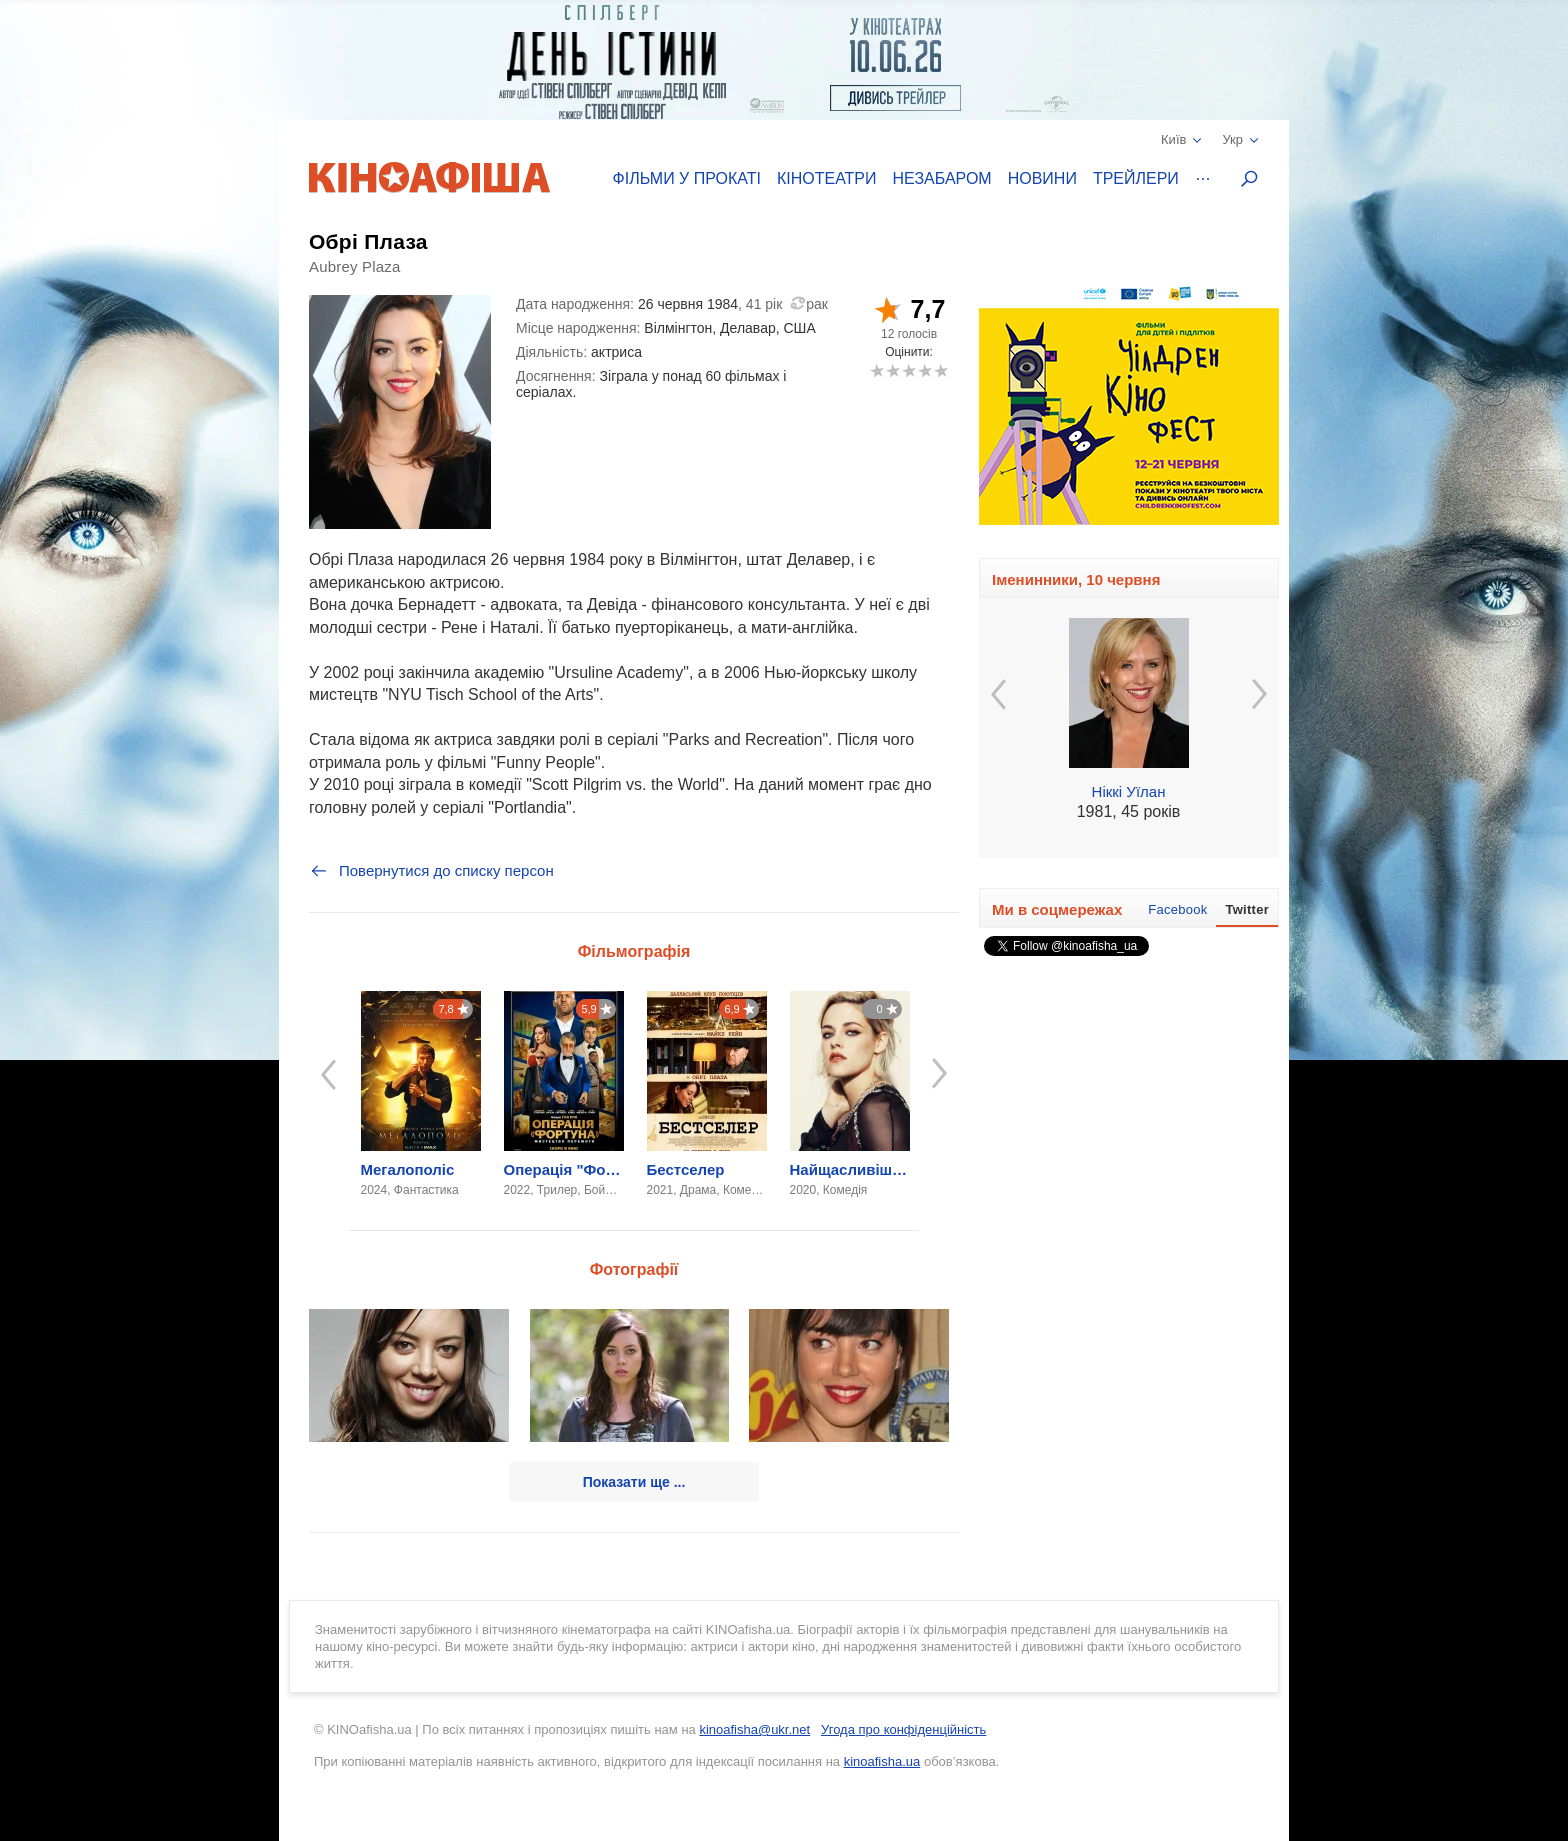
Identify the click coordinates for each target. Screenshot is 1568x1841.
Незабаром (942, 178)
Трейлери (1136, 178)
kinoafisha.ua (882, 1761)
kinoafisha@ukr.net (754, 1729)
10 (940, 370)
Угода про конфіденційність (903, 1729)
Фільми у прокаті (687, 178)
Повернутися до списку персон (431, 871)
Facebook (1177, 909)
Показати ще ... (634, 1482)
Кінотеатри (827, 178)
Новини (1042, 178)
